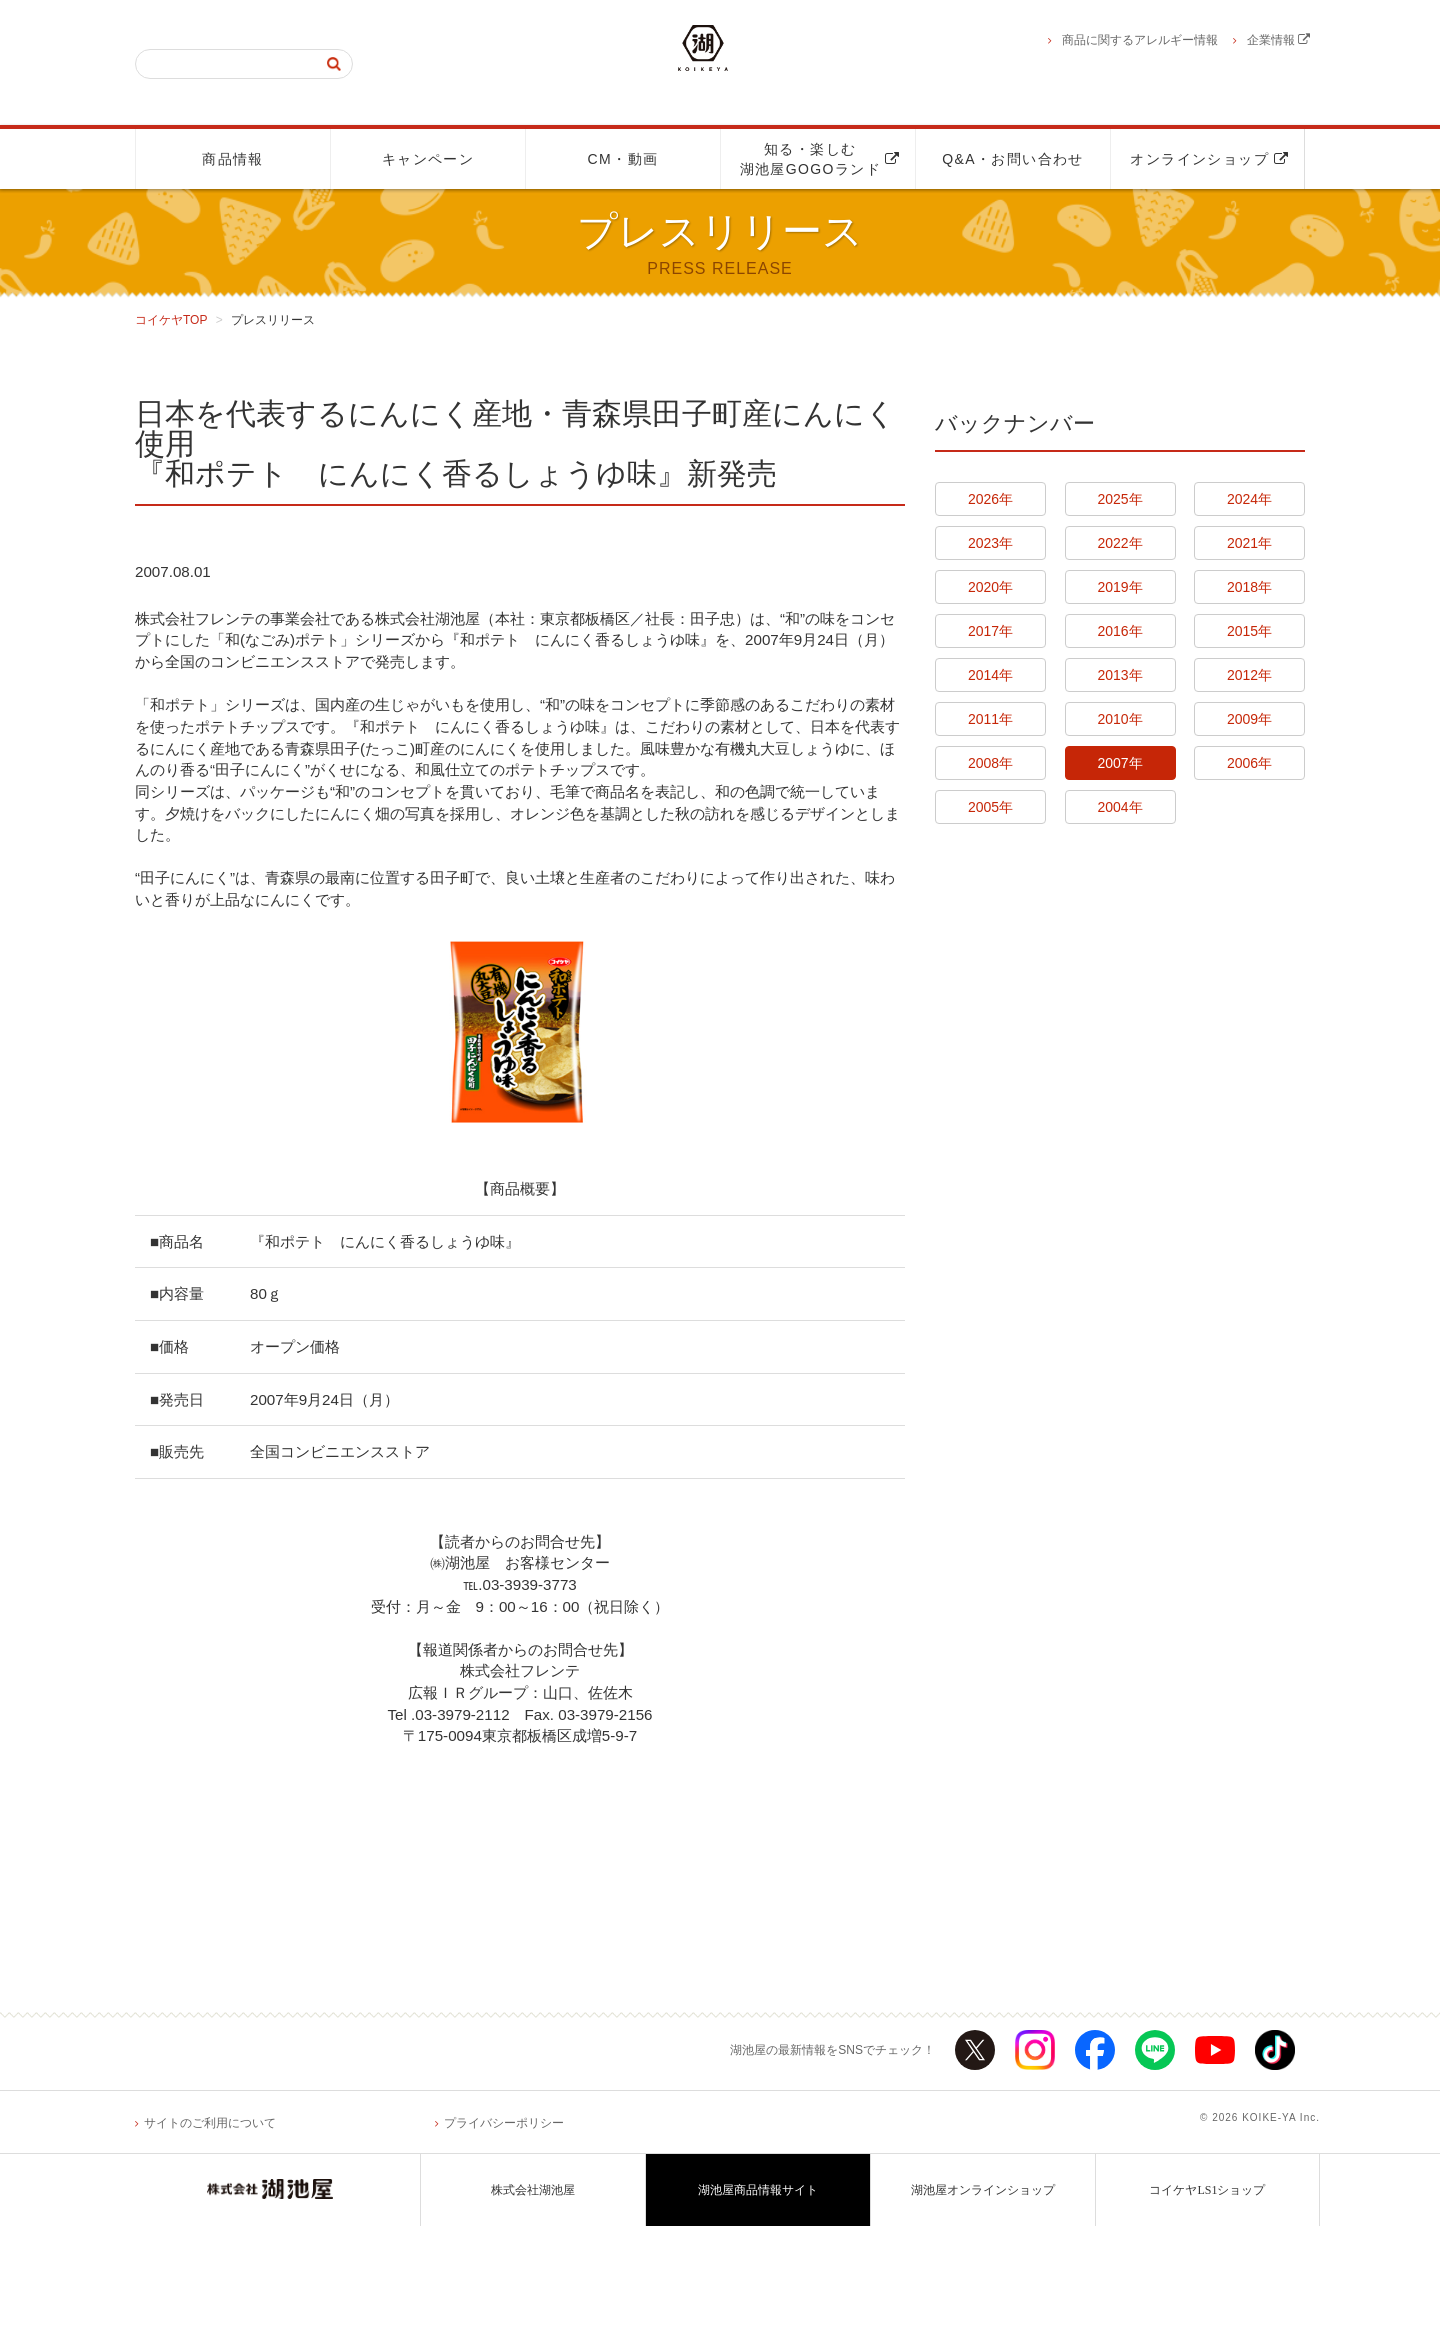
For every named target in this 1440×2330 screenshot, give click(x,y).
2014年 (990, 675)
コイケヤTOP (171, 320)
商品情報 (233, 159)
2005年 (990, 807)
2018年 (1249, 587)
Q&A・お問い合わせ (1013, 159)
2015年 (1249, 631)
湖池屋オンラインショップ (983, 2294)
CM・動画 (623, 159)
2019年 (1119, 587)
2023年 (990, 543)
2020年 (990, 587)
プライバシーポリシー (504, 2226)
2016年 (1119, 631)
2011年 (990, 719)
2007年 (1119, 763)
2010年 (1119, 719)
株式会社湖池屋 (533, 2294)
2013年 (1119, 675)
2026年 (990, 499)
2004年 (1119, 807)
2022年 (1119, 543)
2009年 (1249, 719)
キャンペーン (428, 159)
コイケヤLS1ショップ (1207, 2294)
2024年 (1249, 499)
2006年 (1249, 763)
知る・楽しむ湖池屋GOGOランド (820, 159)
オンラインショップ (1209, 159)
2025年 (1119, 499)
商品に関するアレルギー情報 (1140, 40)
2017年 (990, 631)
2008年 (990, 763)
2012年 (1249, 675)
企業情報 (1278, 40)
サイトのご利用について (210, 2226)
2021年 (1249, 543)
